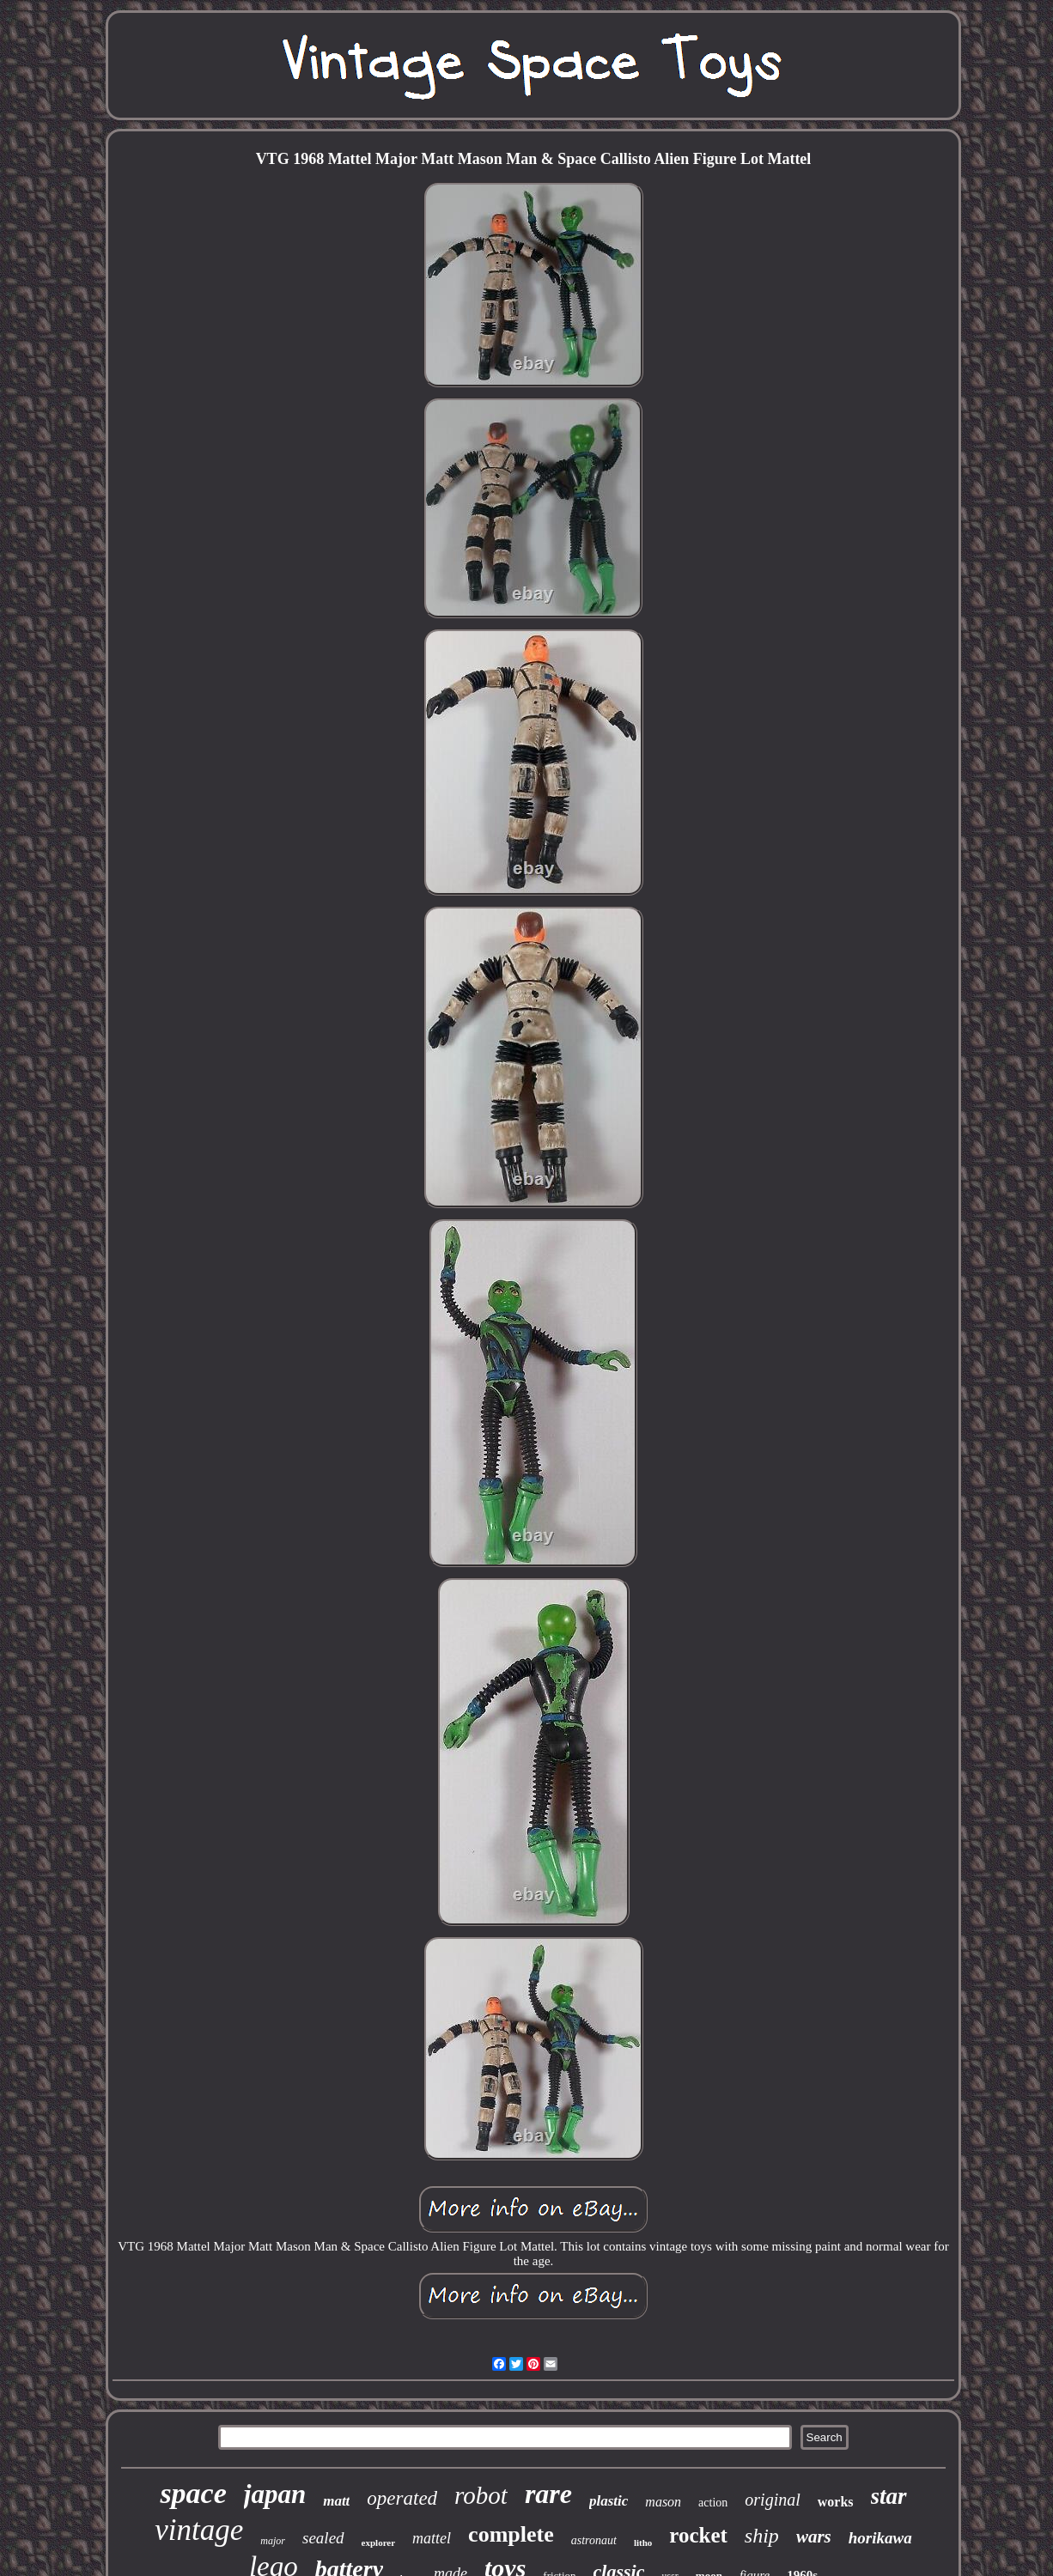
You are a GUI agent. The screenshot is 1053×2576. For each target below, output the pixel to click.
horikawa (880, 2538)
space (193, 2493)
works (836, 2501)
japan (275, 2494)
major (272, 2541)
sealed (323, 2538)
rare (548, 2493)
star (889, 2496)
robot (481, 2495)
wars (813, 2536)
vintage (199, 2530)
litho (643, 2542)
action (712, 2502)
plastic (608, 2501)
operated (402, 2498)
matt (336, 2501)
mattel (431, 2538)
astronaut (594, 2540)
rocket (698, 2535)
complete (511, 2534)
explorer (379, 2542)
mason (663, 2501)
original (772, 2499)
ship (762, 2535)
